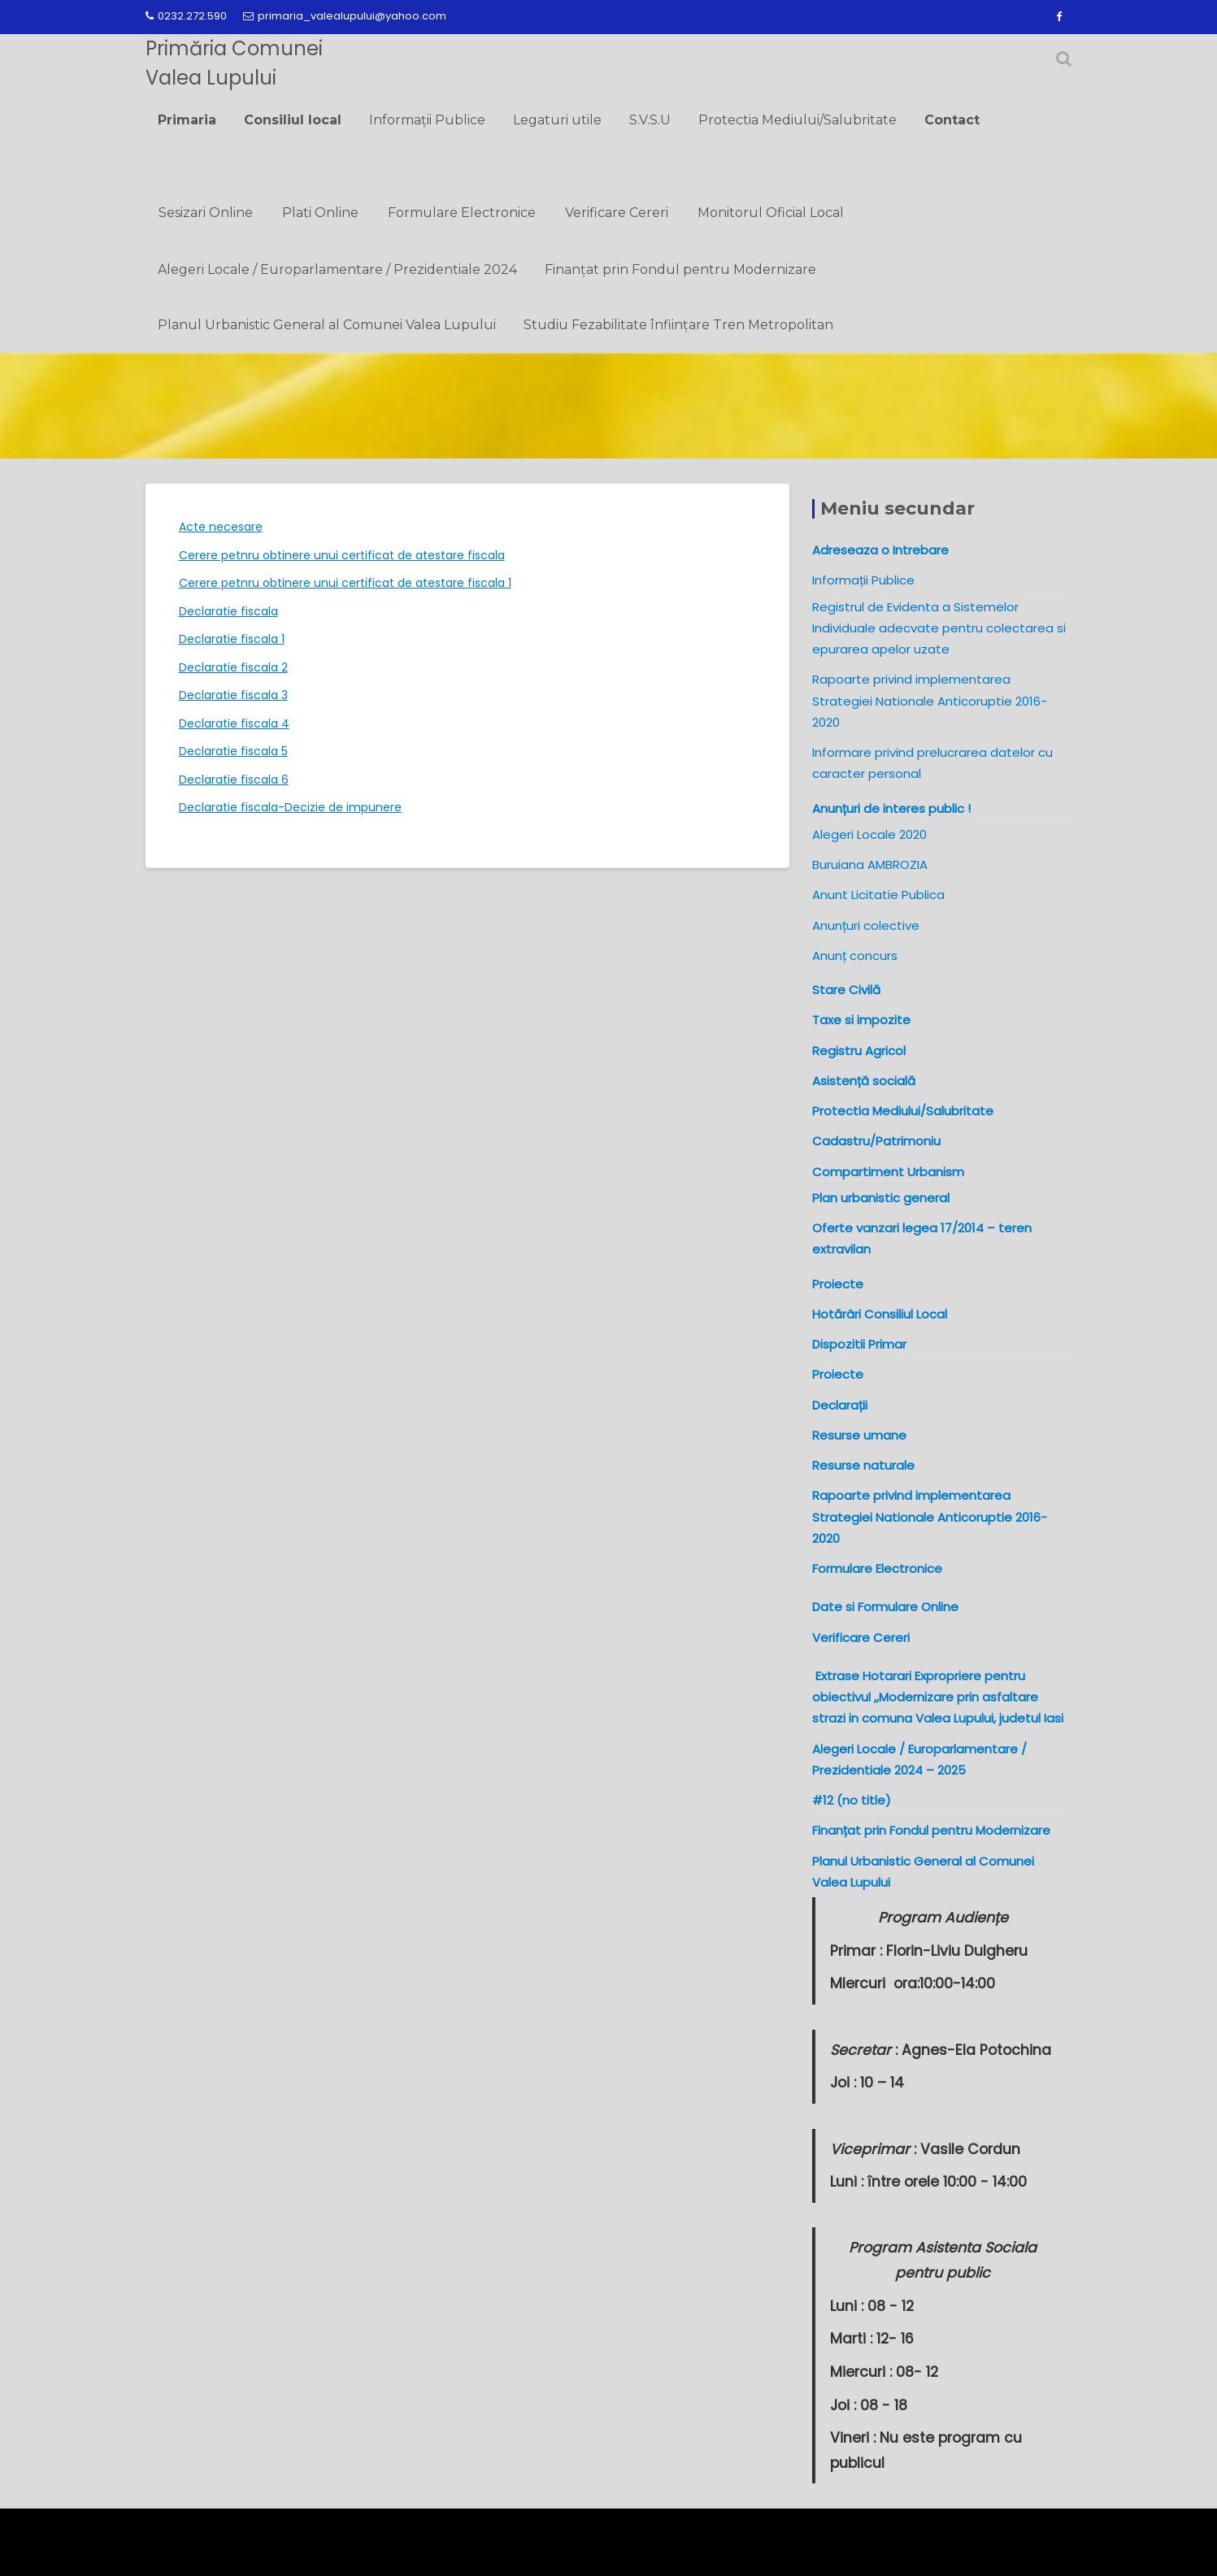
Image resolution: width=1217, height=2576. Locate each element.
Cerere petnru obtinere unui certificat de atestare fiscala (342, 555)
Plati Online (320, 212)
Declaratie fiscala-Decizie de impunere (290, 807)
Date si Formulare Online (885, 1606)
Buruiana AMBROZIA (870, 864)
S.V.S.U (650, 120)
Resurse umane (859, 1435)
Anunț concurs (855, 955)
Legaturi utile (557, 120)
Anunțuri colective (865, 925)
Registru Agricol (859, 1050)
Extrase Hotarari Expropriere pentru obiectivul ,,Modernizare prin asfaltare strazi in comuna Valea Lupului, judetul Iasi (941, 1697)
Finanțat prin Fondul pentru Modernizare (680, 269)
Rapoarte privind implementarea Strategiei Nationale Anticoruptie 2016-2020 (929, 701)
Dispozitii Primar (859, 1344)
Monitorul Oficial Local (771, 212)
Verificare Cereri (616, 212)
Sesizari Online (206, 212)
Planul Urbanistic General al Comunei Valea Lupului (327, 324)
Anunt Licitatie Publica (878, 894)
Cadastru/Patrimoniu (876, 1140)
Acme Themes (966, 2536)
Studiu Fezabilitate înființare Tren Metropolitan (678, 324)
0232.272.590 (186, 16)
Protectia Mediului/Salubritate (797, 120)
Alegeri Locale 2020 (869, 834)
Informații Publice (427, 120)
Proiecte (837, 1374)
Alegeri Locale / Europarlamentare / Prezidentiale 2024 (337, 269)
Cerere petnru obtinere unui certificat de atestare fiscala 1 (345, 583)
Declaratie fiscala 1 (232, 639)
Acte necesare (221, 527)
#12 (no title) (851, 1800)
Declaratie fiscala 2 (233, 667)
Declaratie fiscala (228, 611)
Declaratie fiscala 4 (234, 723)
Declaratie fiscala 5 (233, 751)
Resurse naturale (863, 1465)
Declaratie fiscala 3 (233, 695)
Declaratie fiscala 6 (234, 779)
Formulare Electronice (462, 212)
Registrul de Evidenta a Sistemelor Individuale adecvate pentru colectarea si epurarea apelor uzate (939, 628)
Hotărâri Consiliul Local (879, 1314)
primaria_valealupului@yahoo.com (344, 16)
